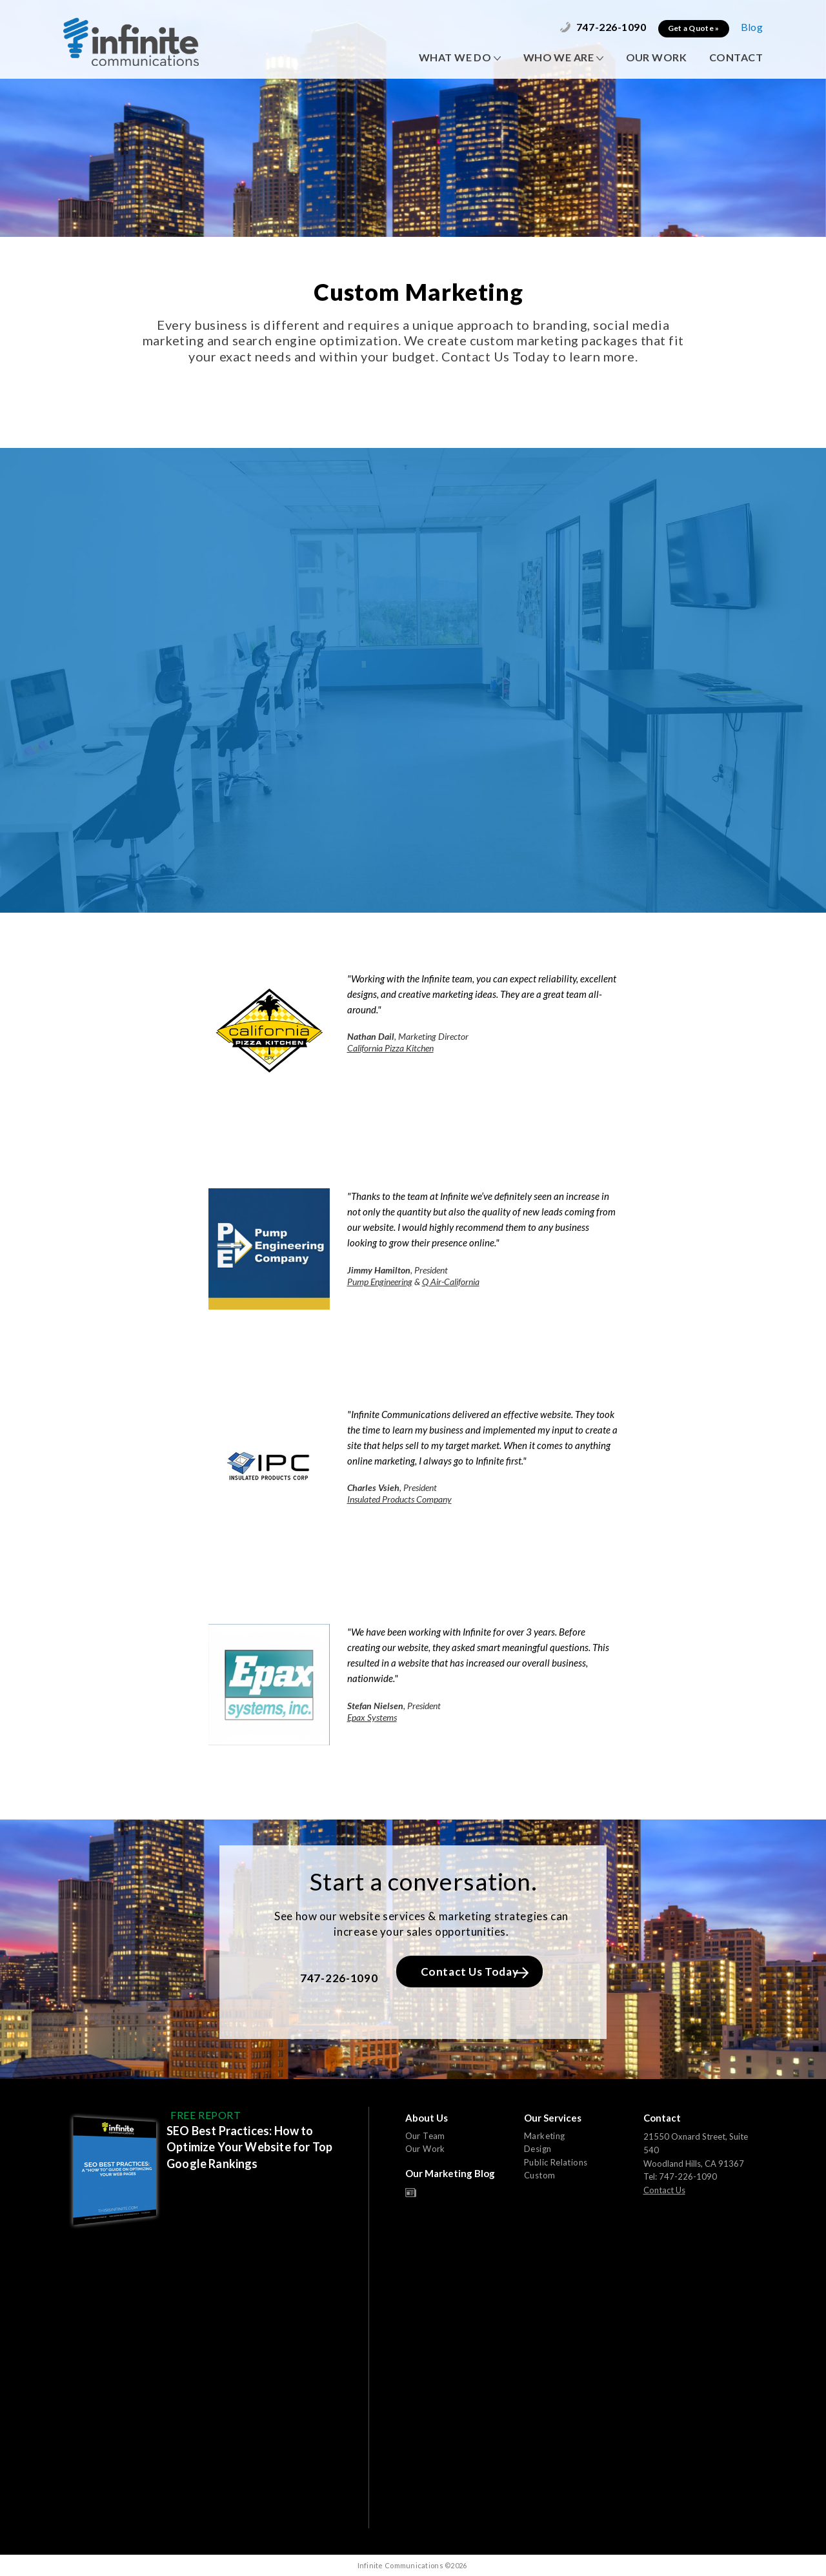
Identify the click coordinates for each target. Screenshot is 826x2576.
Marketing (544, 2136)
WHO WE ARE (563, 57)
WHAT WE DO (460, 57)
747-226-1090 (603, 27)
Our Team (425, 2136)
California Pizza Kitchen (390, 1047)
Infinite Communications (131, 41)
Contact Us (664, 2190)
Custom (539, 2175)
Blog (752, 27)
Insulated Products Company (399, 1499)
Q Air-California (450, 1281)
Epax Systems (372, 1717)
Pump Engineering (379, 1281)
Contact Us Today (475, 1971)
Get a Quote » (694, 28)
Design (537, 2149)
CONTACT (736, 57)
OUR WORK (656, 57)
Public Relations (555, 2162)
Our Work (425, 2149)
